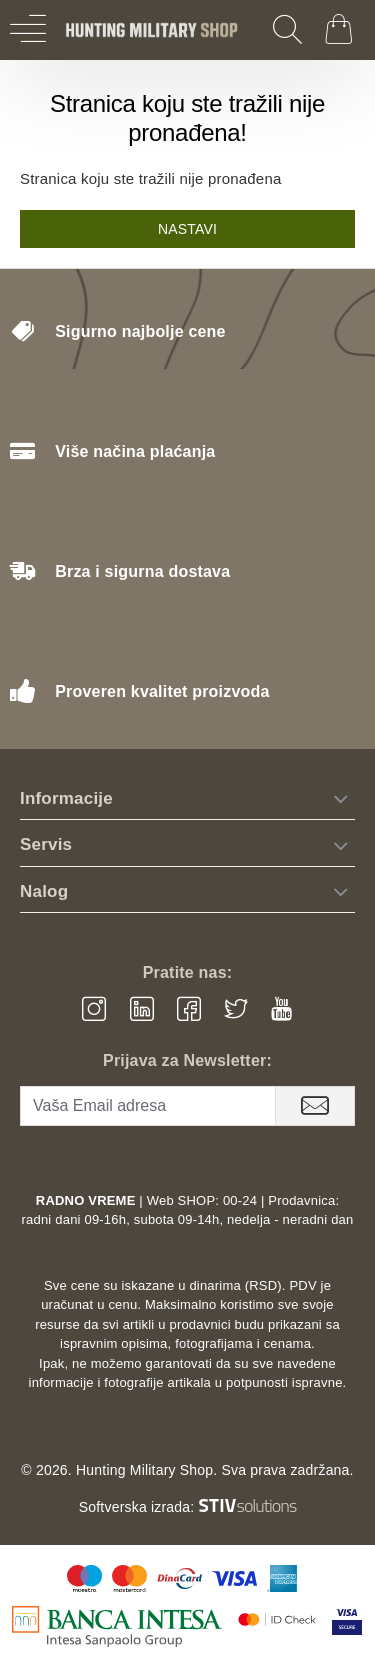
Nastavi (187, 229)
